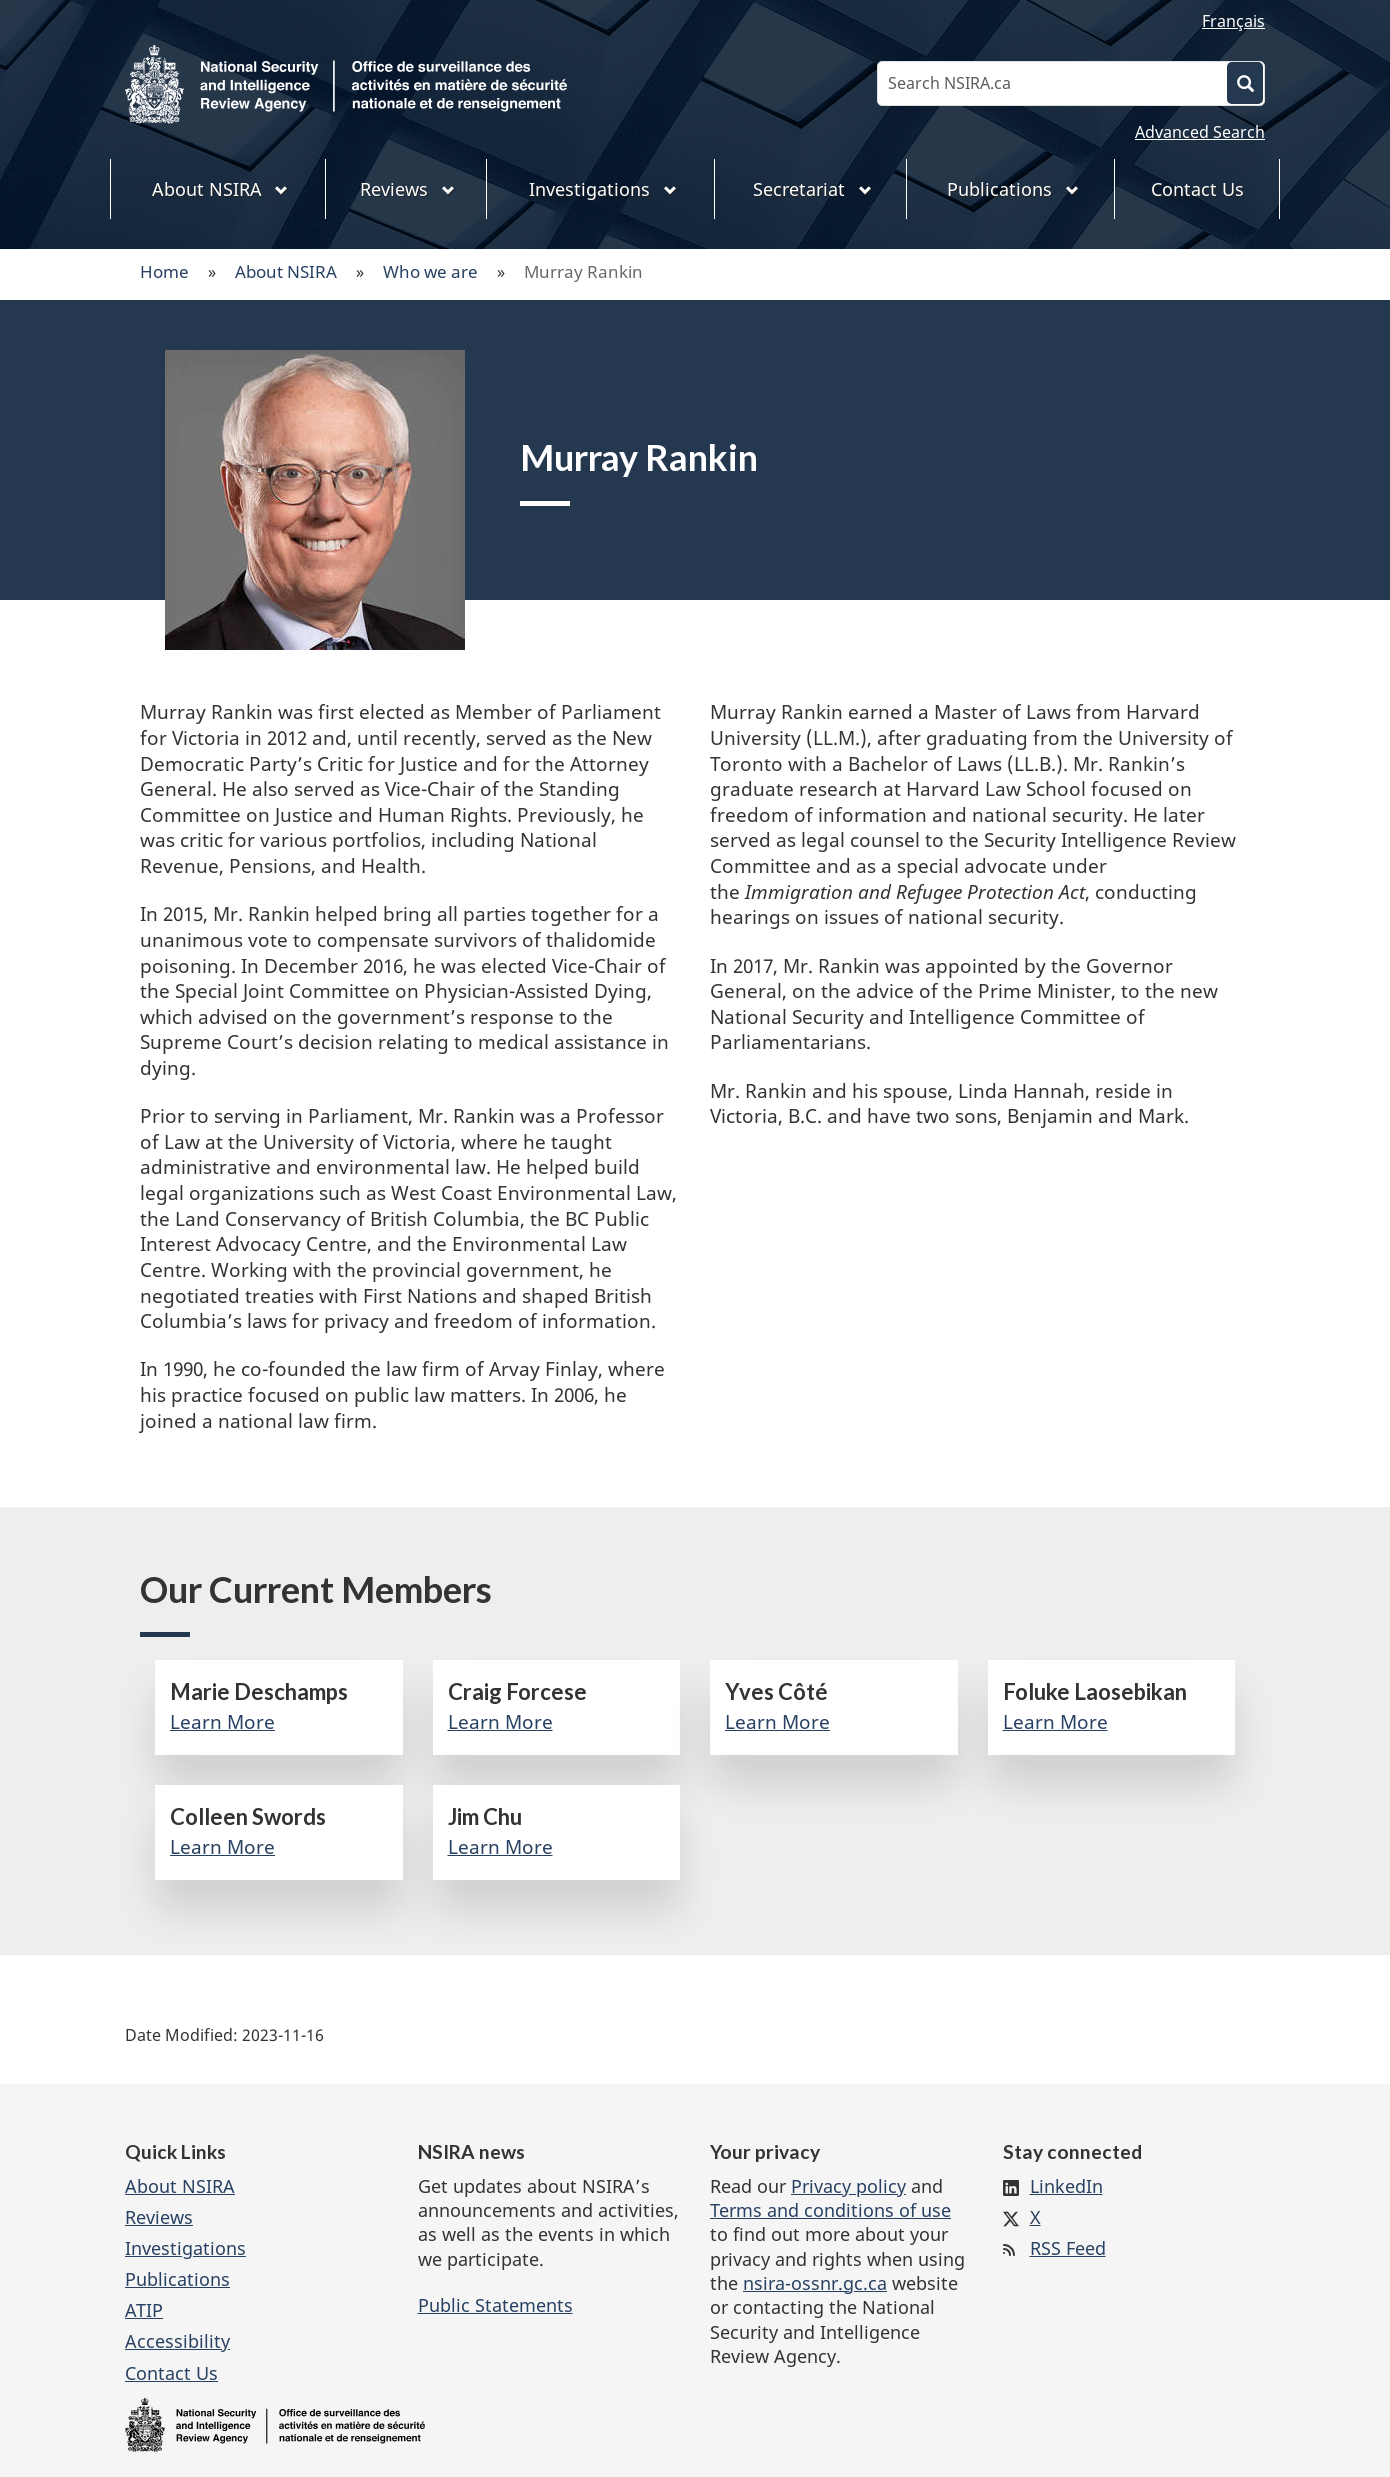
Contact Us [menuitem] (1197, 189)
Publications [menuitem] (1013, 189)
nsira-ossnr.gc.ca (815, 2283)
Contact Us (171, 2373)
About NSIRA (286, 271)
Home (164, 271)
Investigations (185, 2248)
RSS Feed (1068, 2248)
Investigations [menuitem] (603, 189)
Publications (177, 2279)
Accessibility (177, 2341)
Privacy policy (848, 2186)
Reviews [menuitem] (407, 189)
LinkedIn (1066, 2186)
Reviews (159, 2217)
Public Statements (495, 2305)
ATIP (144, 2310)
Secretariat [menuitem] (812, 189)
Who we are (430, 271)
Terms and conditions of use (830, 2210)
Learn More (222, 1722)
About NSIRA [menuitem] (220, 189)
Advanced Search (1200, 132)
